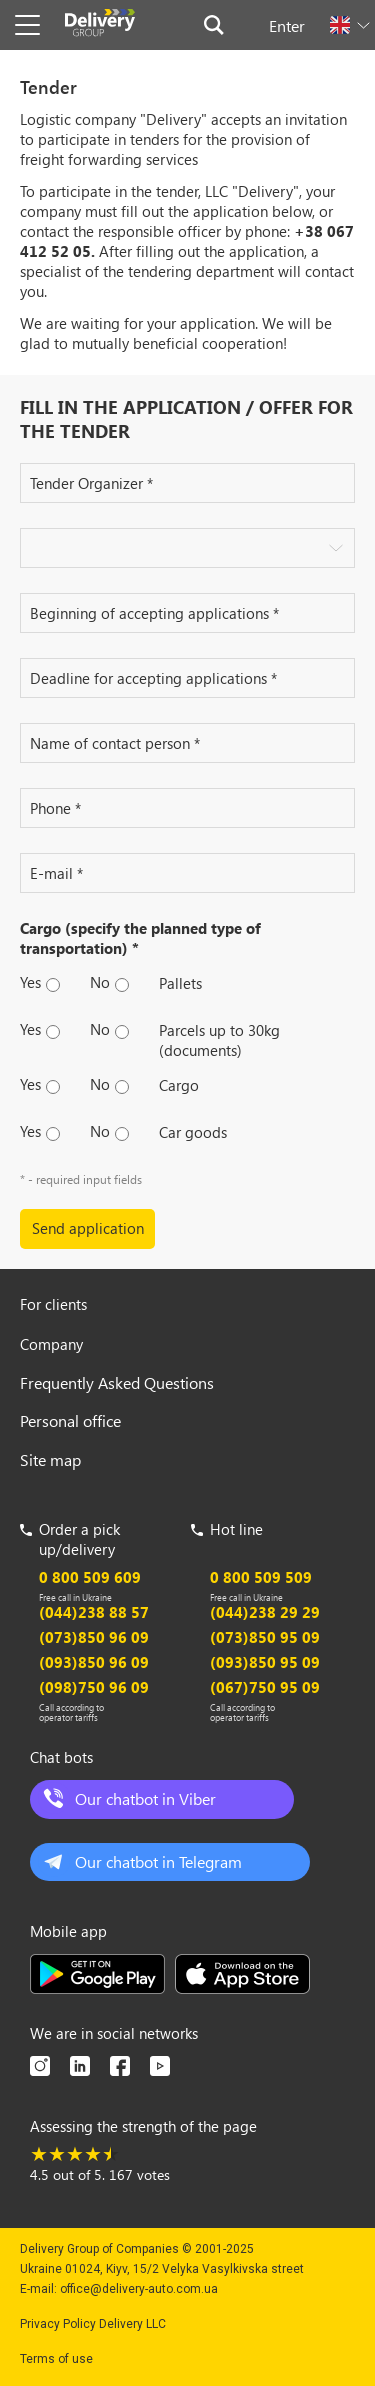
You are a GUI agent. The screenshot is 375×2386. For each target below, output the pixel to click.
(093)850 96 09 (94, 1662)
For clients (53, 1304)
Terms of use (56, 2359)
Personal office (70, 1420)
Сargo (179, 1085)
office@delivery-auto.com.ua (139, 2289)
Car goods (193, 1132)
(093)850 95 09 (265, 1662)
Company (51, 1344)
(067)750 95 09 (265, 1687)
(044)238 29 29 (265, 1612)
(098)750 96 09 (94, 1687)
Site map (50, 1459)
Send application (88, 1228)
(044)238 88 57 (94, 1612)
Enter (287, 25)
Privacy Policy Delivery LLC (93, 2324)
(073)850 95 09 (265, 1637)
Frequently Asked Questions (117, 1382)
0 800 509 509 (261, 1577)
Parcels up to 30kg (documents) (219, 1040)
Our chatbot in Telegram (158, 1861)
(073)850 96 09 (94, 1637)
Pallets (180, 983)
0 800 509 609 (90, 1577)
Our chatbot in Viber (145, 1798)
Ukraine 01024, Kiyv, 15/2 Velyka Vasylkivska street (162, 2269)
